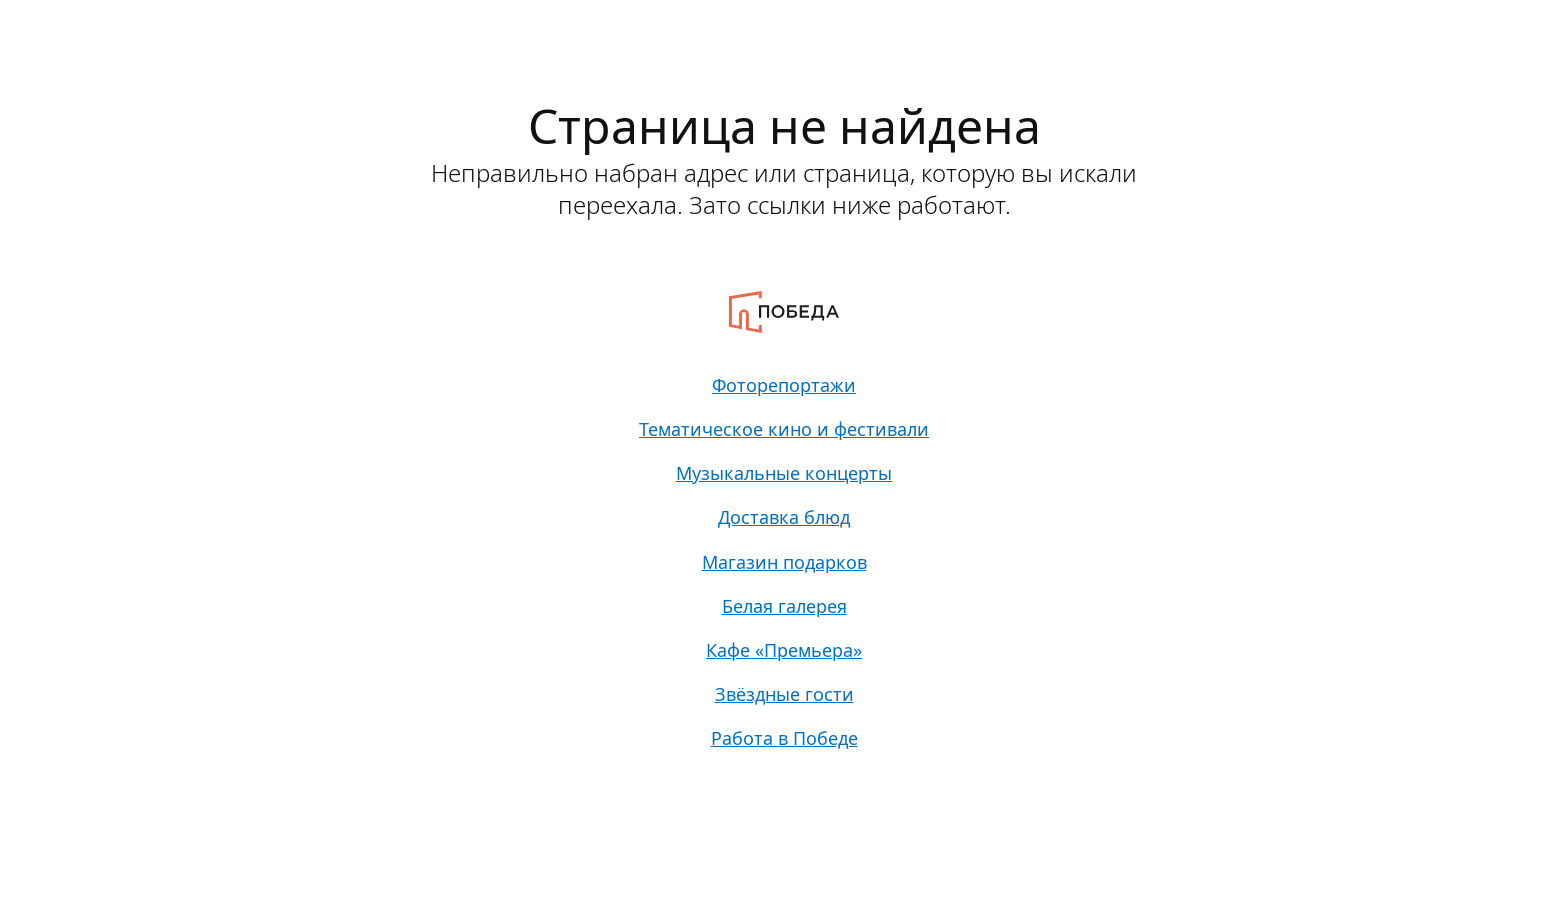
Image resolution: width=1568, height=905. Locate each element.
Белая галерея (784, 627)
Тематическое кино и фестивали (784, 435)
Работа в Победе (784, 771)
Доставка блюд (784, 531)
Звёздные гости (784, 723)
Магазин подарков (784, 579)
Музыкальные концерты (784, 483)
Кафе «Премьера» (784, 675)
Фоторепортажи (784, 387)
